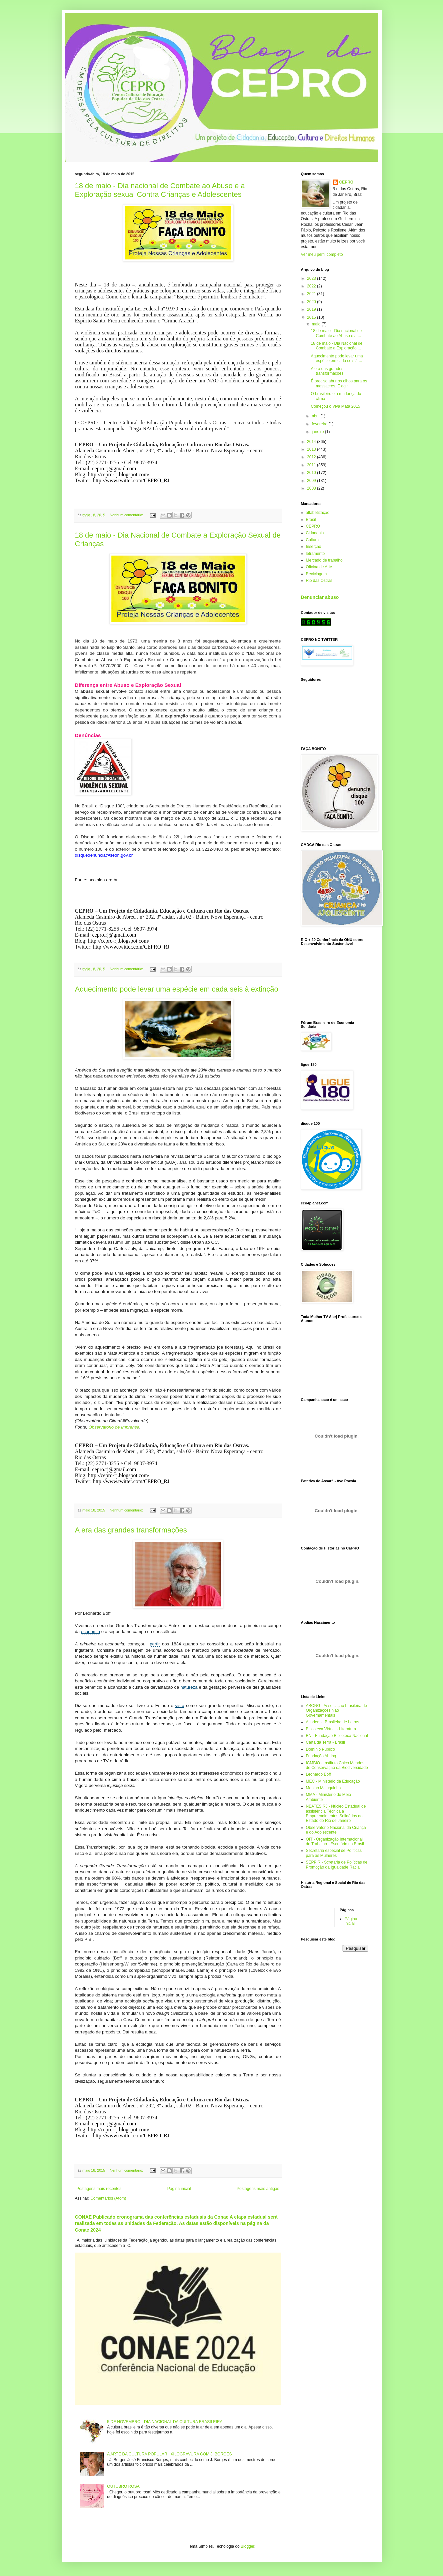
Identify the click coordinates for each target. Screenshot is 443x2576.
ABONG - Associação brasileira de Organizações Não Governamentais (336, 1710)
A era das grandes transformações (131, 1530)
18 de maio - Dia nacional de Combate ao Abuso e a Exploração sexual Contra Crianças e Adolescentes (160, 190)
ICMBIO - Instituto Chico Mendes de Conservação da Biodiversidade (337, 1765)
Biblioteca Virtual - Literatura (331, 1729)
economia (90, 1631)
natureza (188, 1687)
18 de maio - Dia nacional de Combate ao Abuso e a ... (336, 333)
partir (155, 1643)
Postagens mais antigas (258, 2188)
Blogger (247, 2546)
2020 (312, 301)
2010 (312, 472)
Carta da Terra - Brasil (325, 1742)
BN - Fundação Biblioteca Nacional (337, 1735)
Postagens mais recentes (99, 2188)
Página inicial (179, 2188)
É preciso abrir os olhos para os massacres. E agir (339, 383)
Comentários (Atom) (108, 2198)
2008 (312, 488)
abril (316, 416)
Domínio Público (320, 1749)
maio (316, 324)
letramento (315, 553)
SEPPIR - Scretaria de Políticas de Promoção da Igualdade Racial (337, 1864)
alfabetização (318, 512)
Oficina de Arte (319, 567)
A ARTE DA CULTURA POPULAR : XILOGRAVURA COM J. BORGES (169, 2454)
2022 (312, 286)
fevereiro (320, 424)
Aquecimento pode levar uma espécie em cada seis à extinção (176, 989)
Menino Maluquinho (323, 1788)
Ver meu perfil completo (322, 254)
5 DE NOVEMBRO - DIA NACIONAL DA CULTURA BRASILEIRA (164, 2421)
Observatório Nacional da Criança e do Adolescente (336, 1830)
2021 (312, 293)
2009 (312, 480)
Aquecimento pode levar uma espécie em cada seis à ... (337, 358)
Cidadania (315, 533)
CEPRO (346, 182)
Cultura (312, 540)
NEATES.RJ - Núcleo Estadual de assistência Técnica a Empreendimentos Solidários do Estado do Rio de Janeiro (336, 1813)
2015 (312, 317)
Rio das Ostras (319, 580)
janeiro (318, 431)
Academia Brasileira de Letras (332, 1722)
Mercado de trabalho (324, 560)
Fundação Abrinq (321, 1756)
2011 (312, 465)
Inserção (313, 546)
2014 (312, 441)
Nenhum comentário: (127, 515)
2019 (312, 309)
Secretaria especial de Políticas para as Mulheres (334, 1853)
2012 (312, 457)
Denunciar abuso (320, 597)
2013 (312, 449)
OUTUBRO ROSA (123, 2486)
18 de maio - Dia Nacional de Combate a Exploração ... (336, 345)
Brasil (311, 519)
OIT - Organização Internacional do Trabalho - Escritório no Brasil (335, 1841)
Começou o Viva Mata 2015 (335, 406)
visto (179, 1705)
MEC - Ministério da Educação (333, 1781)
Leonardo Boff (318, 1774)
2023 (312, 278)
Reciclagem (316, 574)
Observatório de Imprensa (114, 1427)
